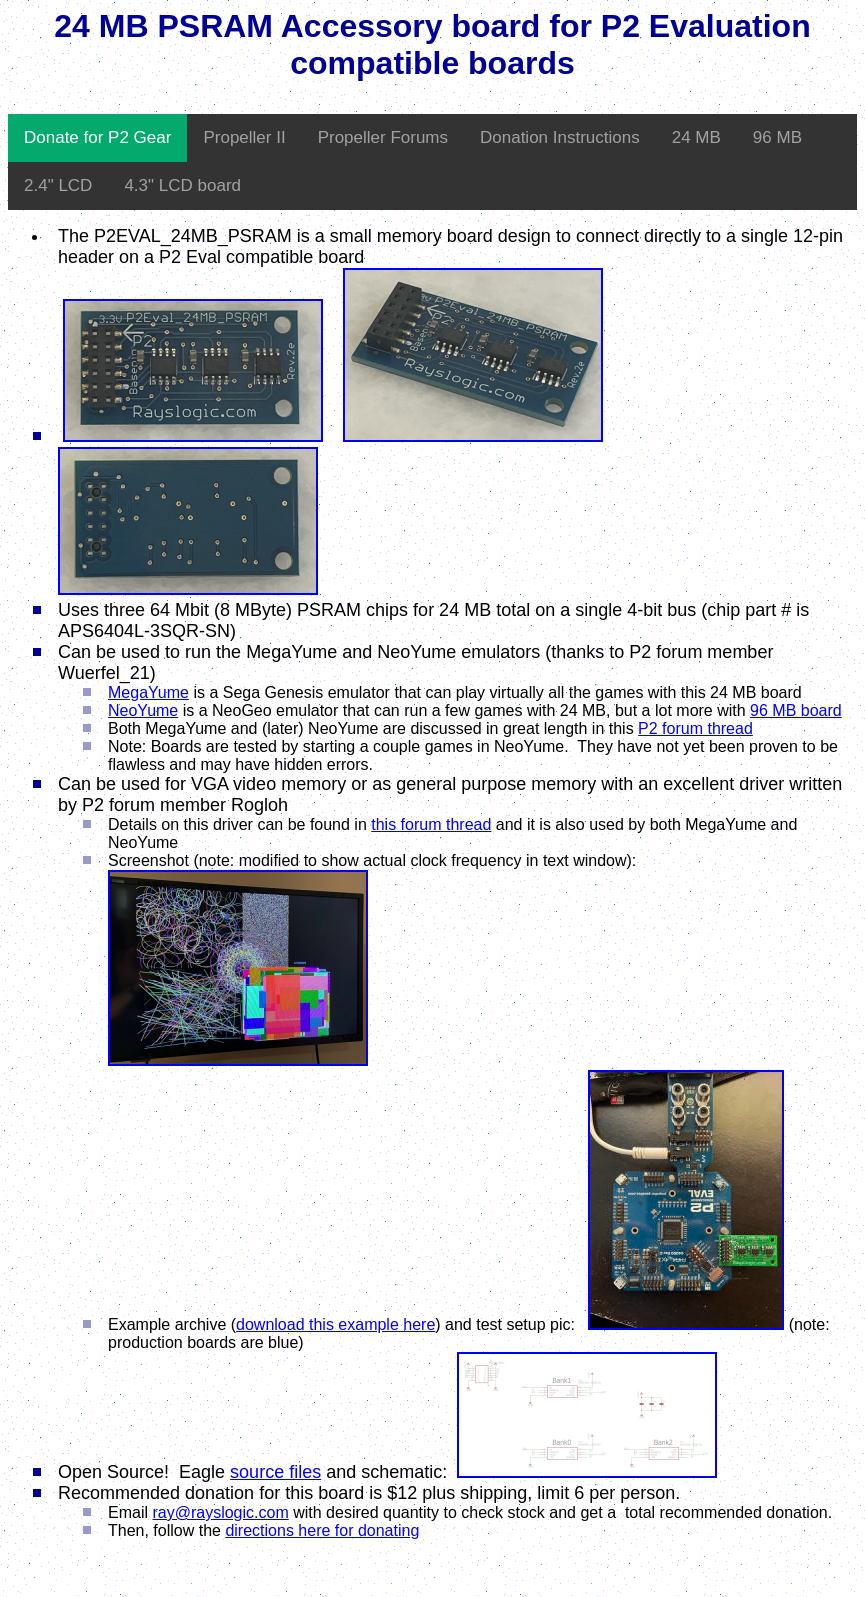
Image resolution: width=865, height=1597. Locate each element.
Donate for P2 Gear (97, 137)
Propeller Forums (383, 137)
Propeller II (244, 137)
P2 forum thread (695, 728)
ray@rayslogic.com (220, 1512)
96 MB (777, 137)
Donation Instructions (560, 137)
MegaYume (148, 692)
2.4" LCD (58, 185)
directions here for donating (322, 1530)
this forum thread (431, 824)
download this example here (335, 1324)
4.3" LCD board (182, 185)
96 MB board (796, 710)
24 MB (696, 137)
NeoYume (143, 710)
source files (275, 1472)
